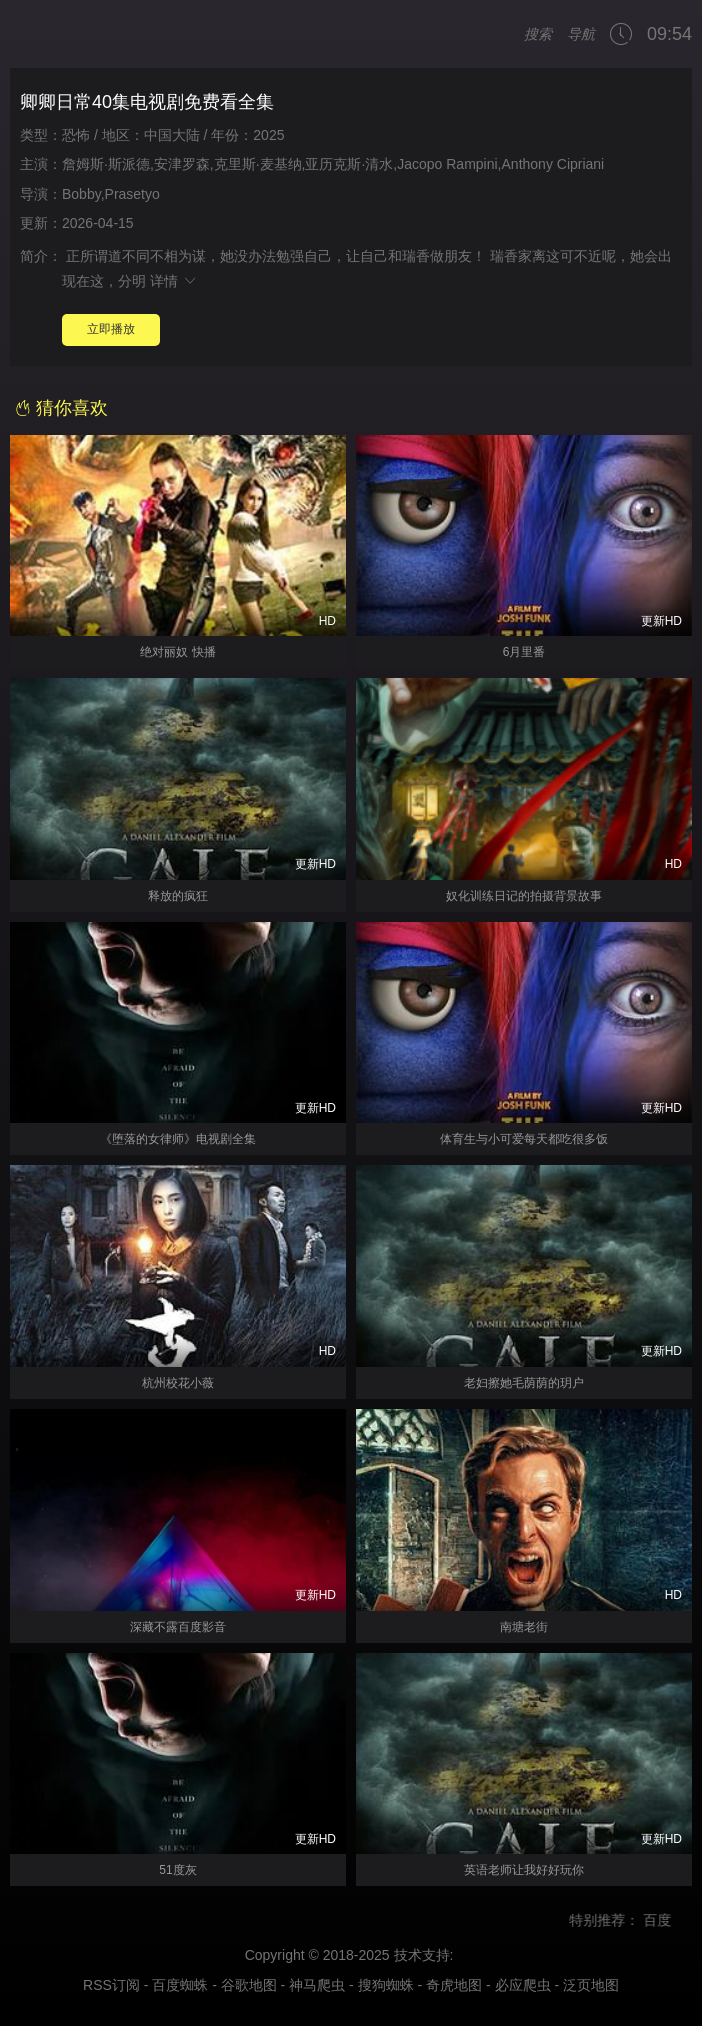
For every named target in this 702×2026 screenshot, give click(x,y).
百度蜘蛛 (180, 1985)
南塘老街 (524, 1627)
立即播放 (111, 329)
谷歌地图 (249, 1985)
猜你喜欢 (61, 408)
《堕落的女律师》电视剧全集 (178, 1139)
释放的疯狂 (178, 896)
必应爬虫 (523, 1985)
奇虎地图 (454, 1985)
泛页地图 (591, 1985)
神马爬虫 (317, 1985)
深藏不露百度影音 (178, 1627)
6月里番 (524, 652)
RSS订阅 (111, 1985)
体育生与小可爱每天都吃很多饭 (524, 1139)
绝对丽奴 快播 (177, 652)
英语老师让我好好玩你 (524, 1870)
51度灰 (177, 1870)
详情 (174, 281)
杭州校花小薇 (178, 1383)
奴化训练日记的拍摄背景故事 (524, 896)
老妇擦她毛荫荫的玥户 (524, 1383)
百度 (670, 1920)
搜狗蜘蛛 (386, 1985)
